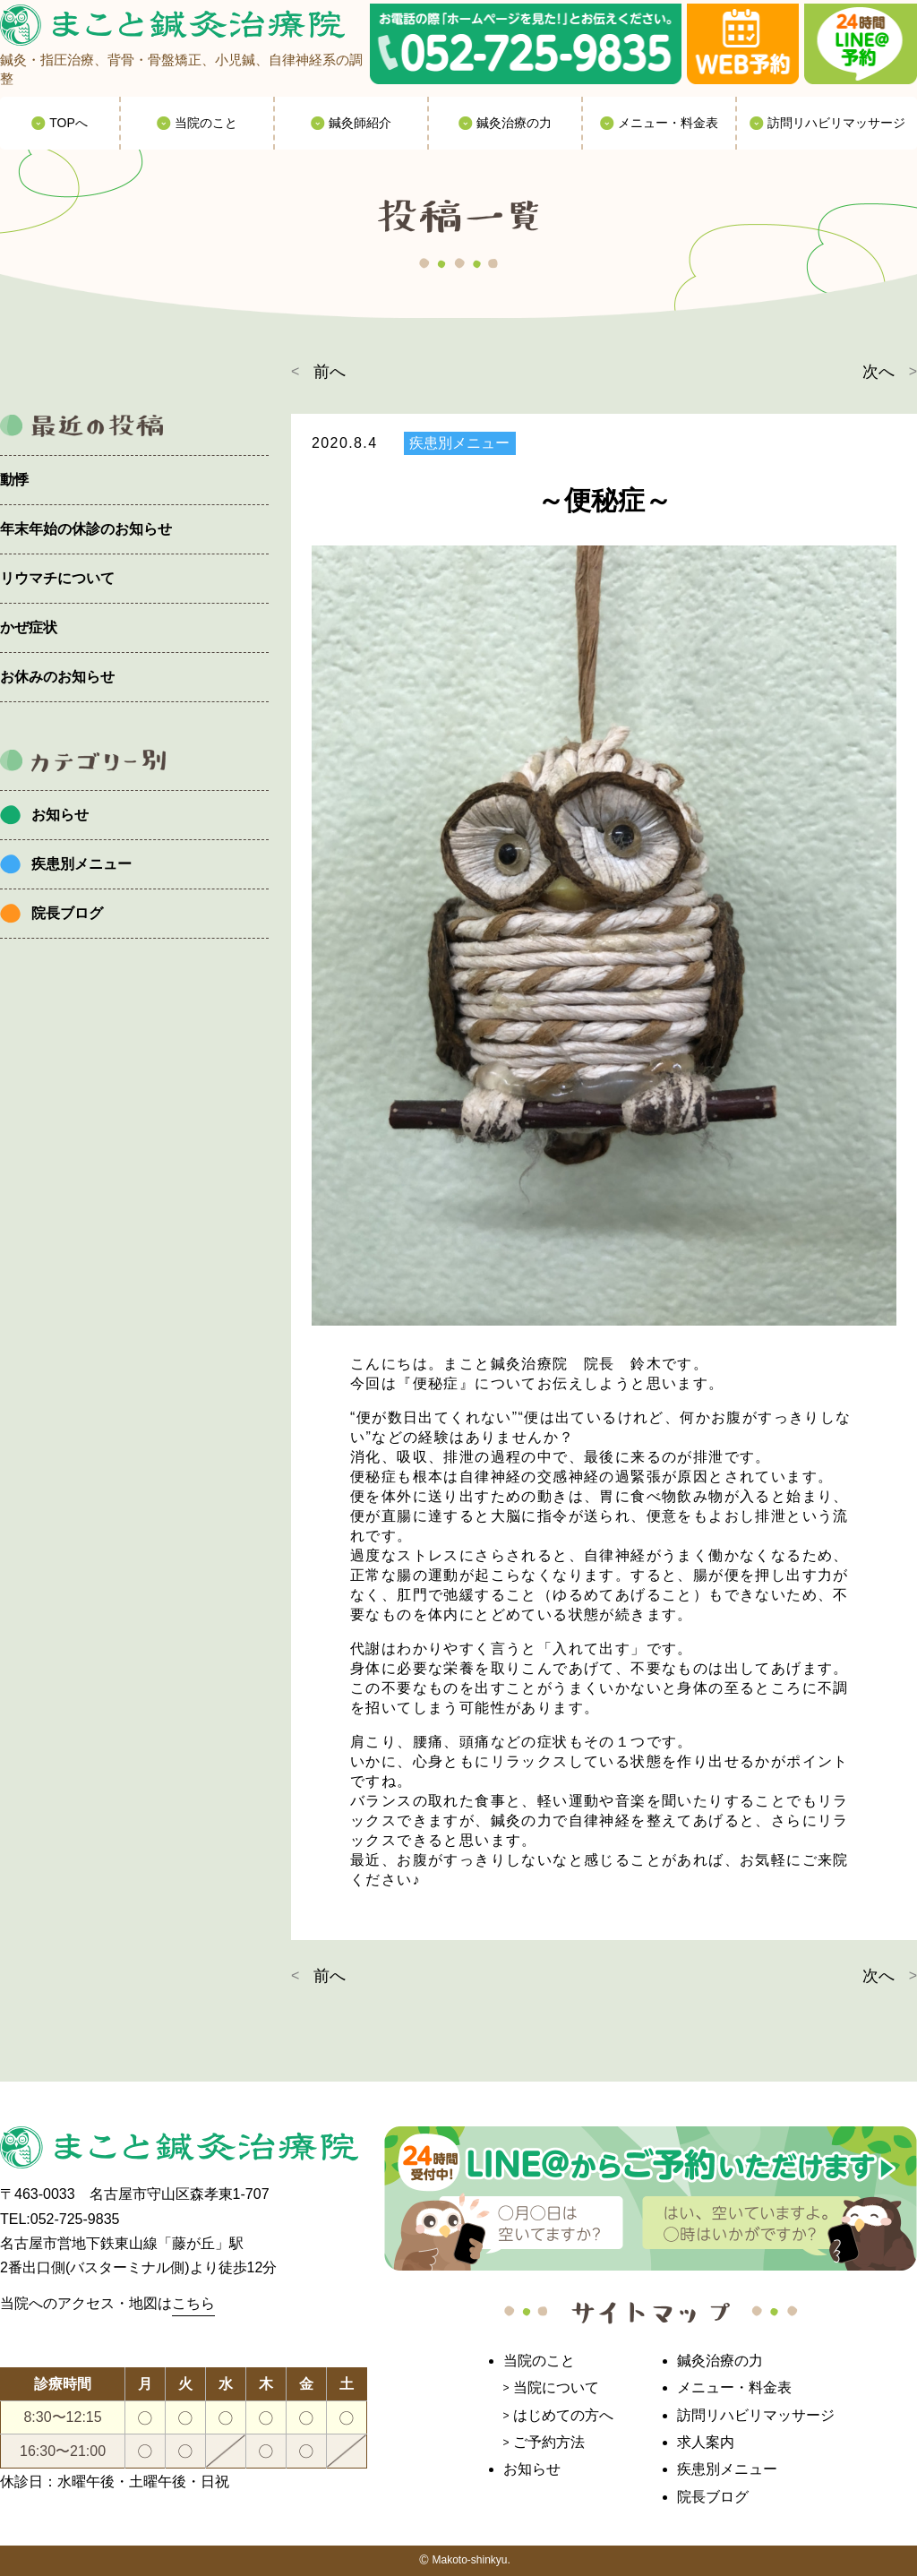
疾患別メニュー (81, 864)
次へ (878, 372)
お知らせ (60, 814)
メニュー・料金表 (734, 2387)
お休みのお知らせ (57, 676)
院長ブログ (67, 913)
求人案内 (705, 2442)
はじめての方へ (563, 2415)
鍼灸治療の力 (720, 2360)
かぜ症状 (28, 627)
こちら (193, 2303)
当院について (556, 2387)
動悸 (14, 479)
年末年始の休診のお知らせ (86, 529)
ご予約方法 (549, 2442)
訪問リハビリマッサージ (756, 2415)
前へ (329, 372)
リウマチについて (57, 578)
